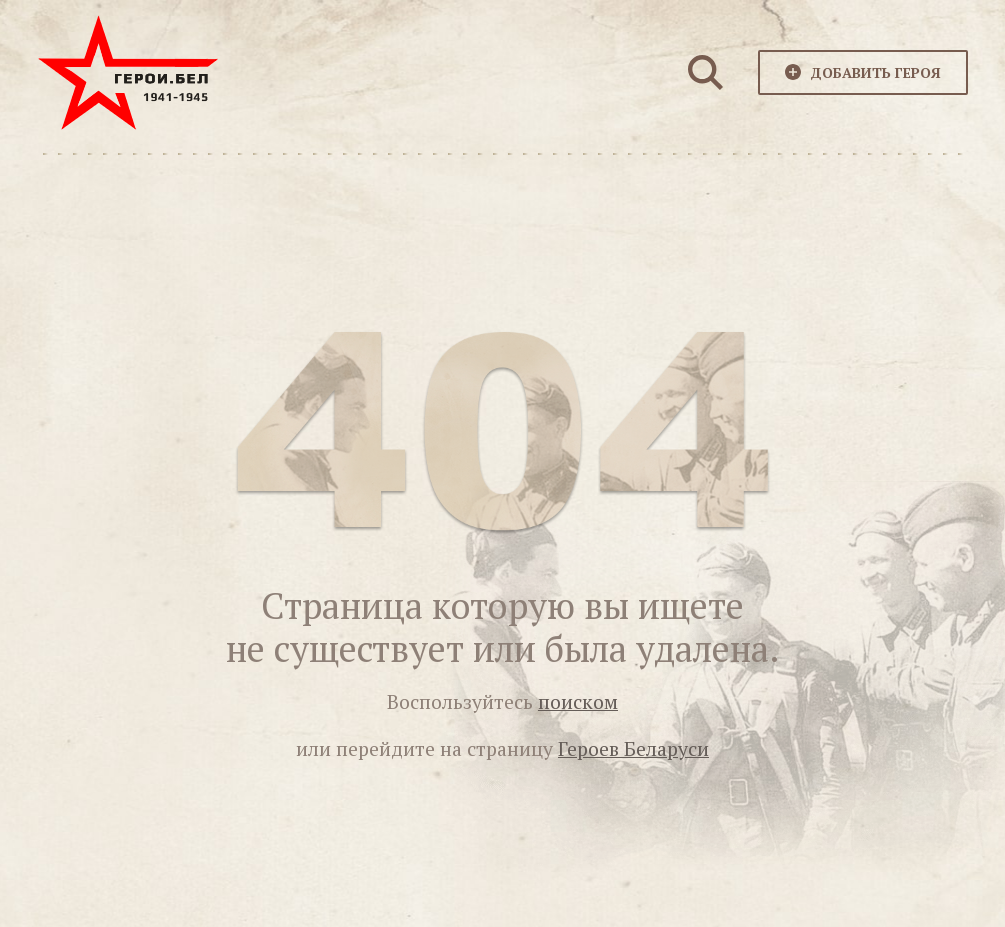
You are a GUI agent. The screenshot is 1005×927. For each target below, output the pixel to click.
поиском (578, 702)
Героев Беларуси (633, 749)
